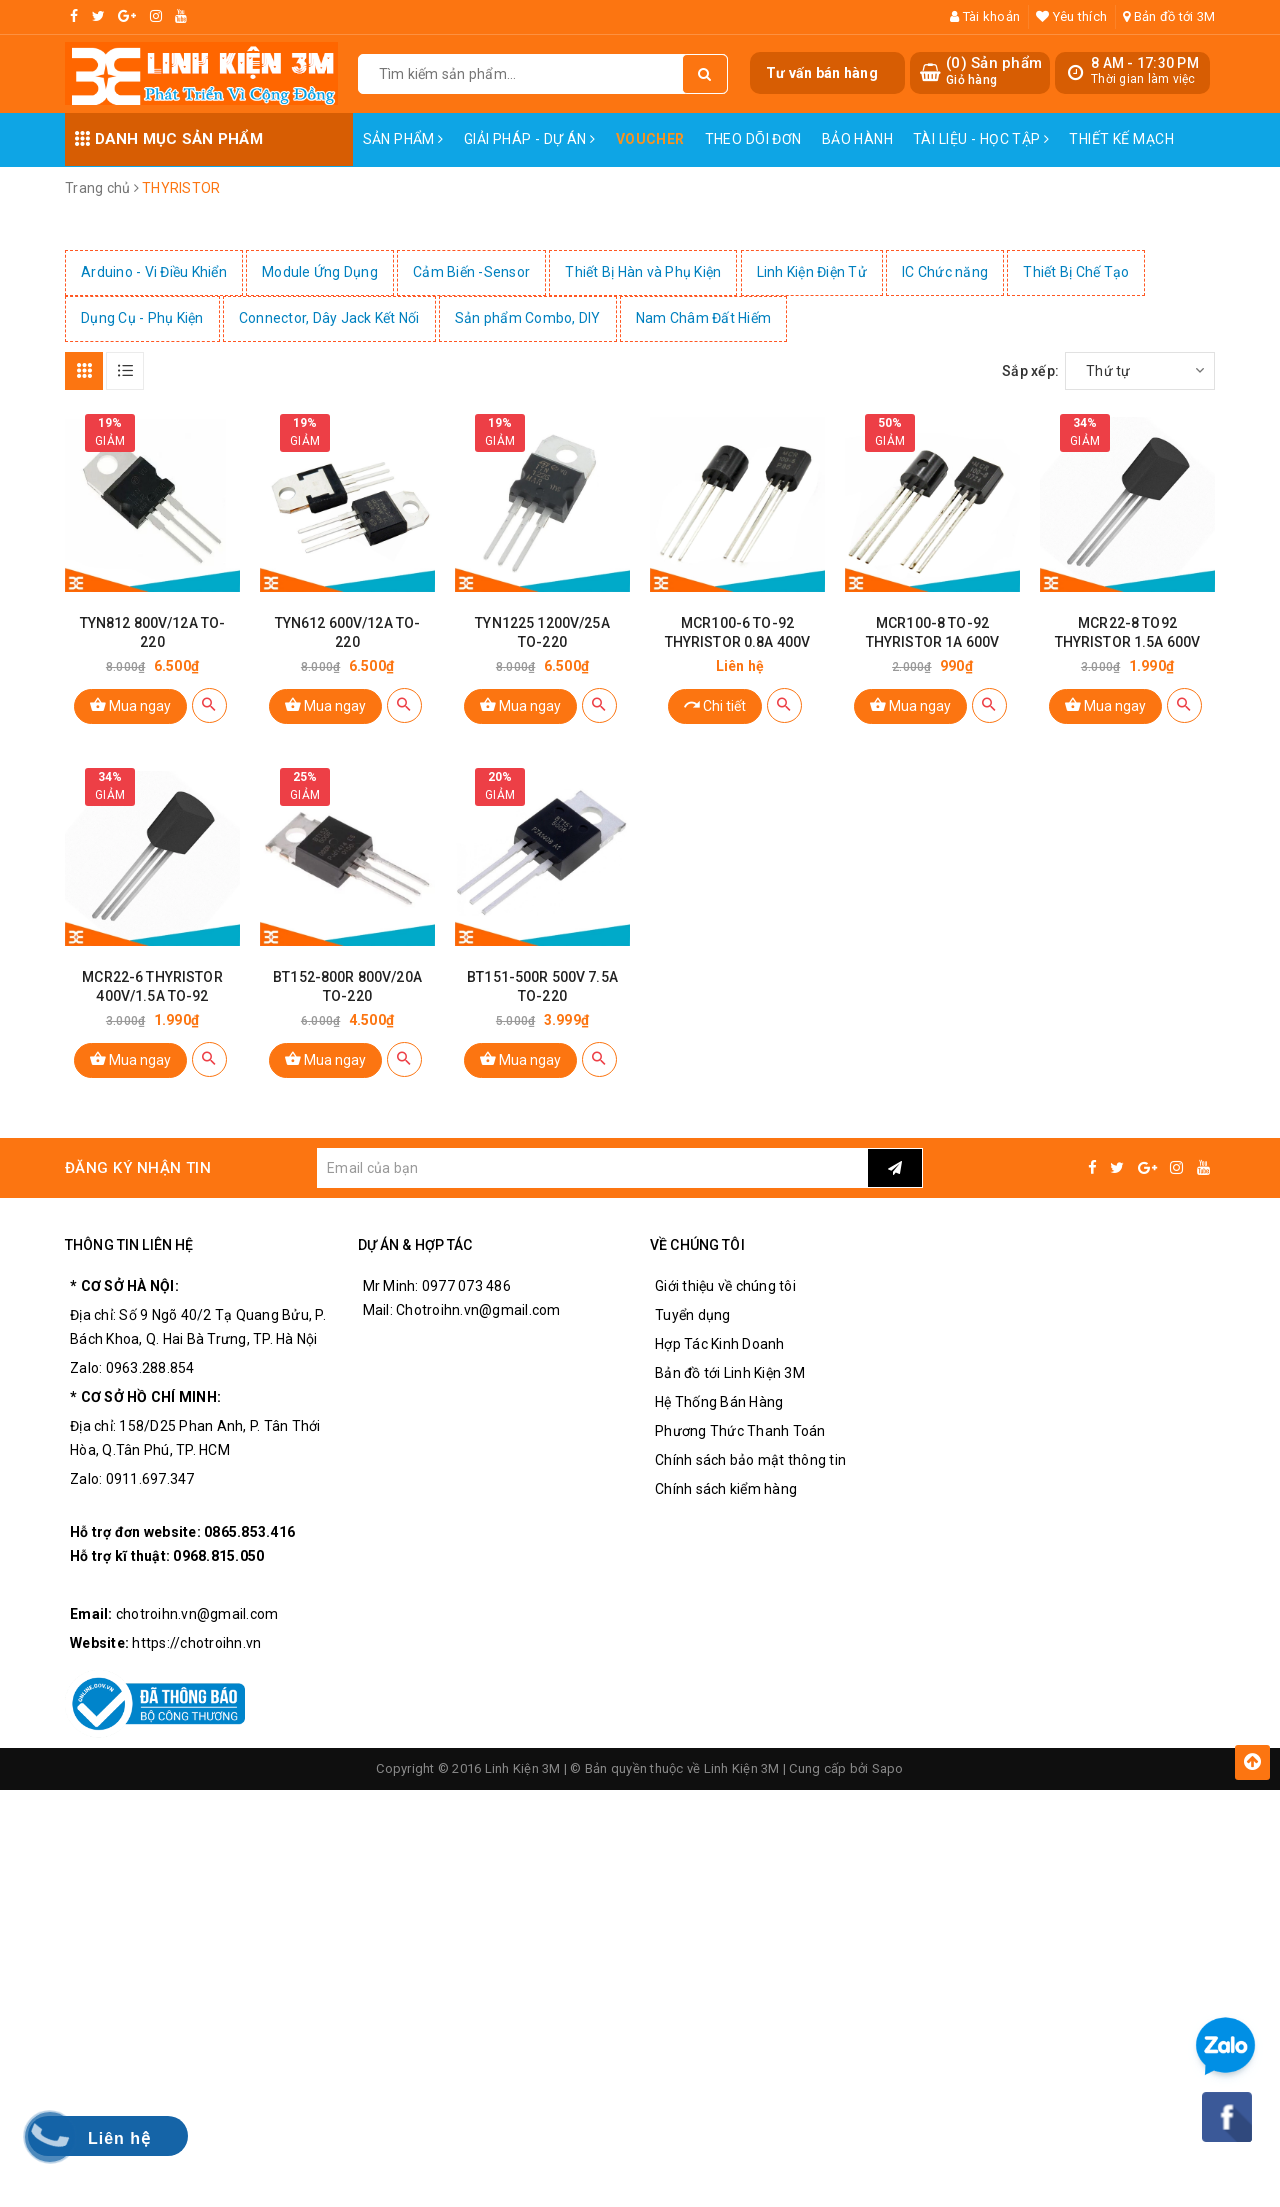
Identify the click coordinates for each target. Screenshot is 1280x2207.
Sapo (888, 1768)
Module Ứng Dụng (320, 272)
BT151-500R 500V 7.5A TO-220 (542, 986)
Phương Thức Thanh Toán (740, 1431)
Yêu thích (1071, 16)
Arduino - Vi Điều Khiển (154, 272)
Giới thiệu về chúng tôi (725, 1286)
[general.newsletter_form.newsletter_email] (592, 1168)
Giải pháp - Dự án (530, 139)
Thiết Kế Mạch (1121, 139)
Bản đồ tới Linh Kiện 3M (730, 1373)
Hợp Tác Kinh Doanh (720, 1344)
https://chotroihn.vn (196, 1643)
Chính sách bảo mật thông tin (750, 1460)
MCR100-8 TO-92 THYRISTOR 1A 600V (932, 632)
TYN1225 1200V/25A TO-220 (542, 632)
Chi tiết (715, 704)
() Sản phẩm (994, 71)
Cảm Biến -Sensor (471, 272)
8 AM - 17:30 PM (1145, 63)
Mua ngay (130, 704)
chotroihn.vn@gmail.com (197, 1614)
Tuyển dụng (693, 1315)
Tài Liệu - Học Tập (981, 139)
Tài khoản (985, 16)
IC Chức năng (945, 272)
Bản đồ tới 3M (1169, 16)
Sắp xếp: (1030, 371)
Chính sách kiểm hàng (726, 1489)
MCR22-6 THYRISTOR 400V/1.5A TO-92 (152, 986)
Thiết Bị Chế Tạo (1076, 272)
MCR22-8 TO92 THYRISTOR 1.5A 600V (1128, 632)
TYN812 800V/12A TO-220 (153, 632)
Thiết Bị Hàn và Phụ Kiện (643, 272)
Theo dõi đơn (753, 139)
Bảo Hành (857, 139)
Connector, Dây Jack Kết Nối (329, 318)
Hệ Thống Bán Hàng (719, 1402)
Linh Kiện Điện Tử (812, 272)
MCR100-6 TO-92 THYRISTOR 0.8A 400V (738, 632)
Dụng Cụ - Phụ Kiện (142, 318)
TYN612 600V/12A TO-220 (348, 632)
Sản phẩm (403, 139)
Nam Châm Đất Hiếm (703, 318)
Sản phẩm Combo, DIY (528, 318)
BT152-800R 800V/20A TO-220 (347, 986)
